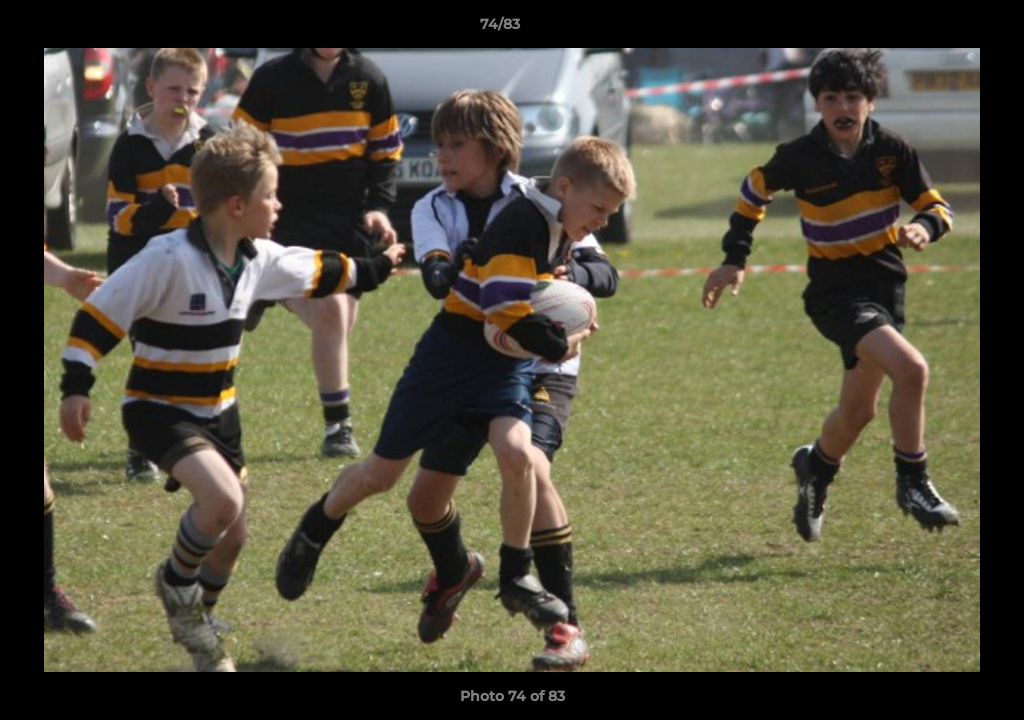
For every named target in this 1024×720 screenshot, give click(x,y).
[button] (940, 29)
